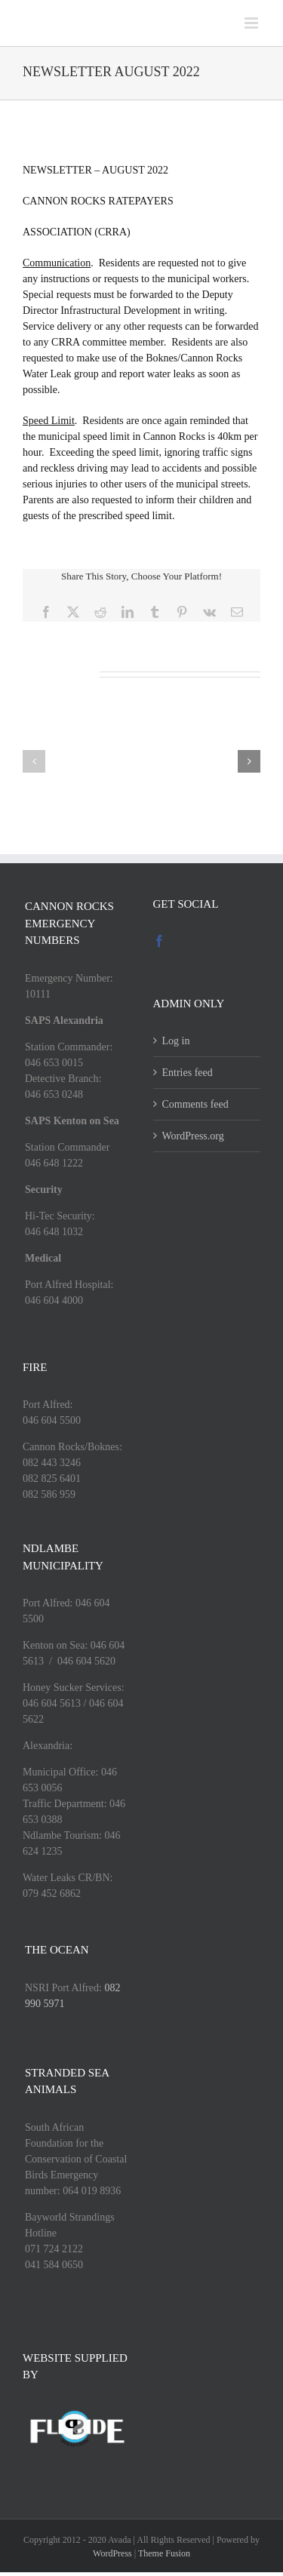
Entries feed (187, 1072)
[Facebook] (159, 941)
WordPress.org (193, 1136)
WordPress (112, 2553)
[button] (34, 761)
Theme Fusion (164, 2553)
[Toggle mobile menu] (252, 23)
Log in (176, 1041)
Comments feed (195, 1104)
